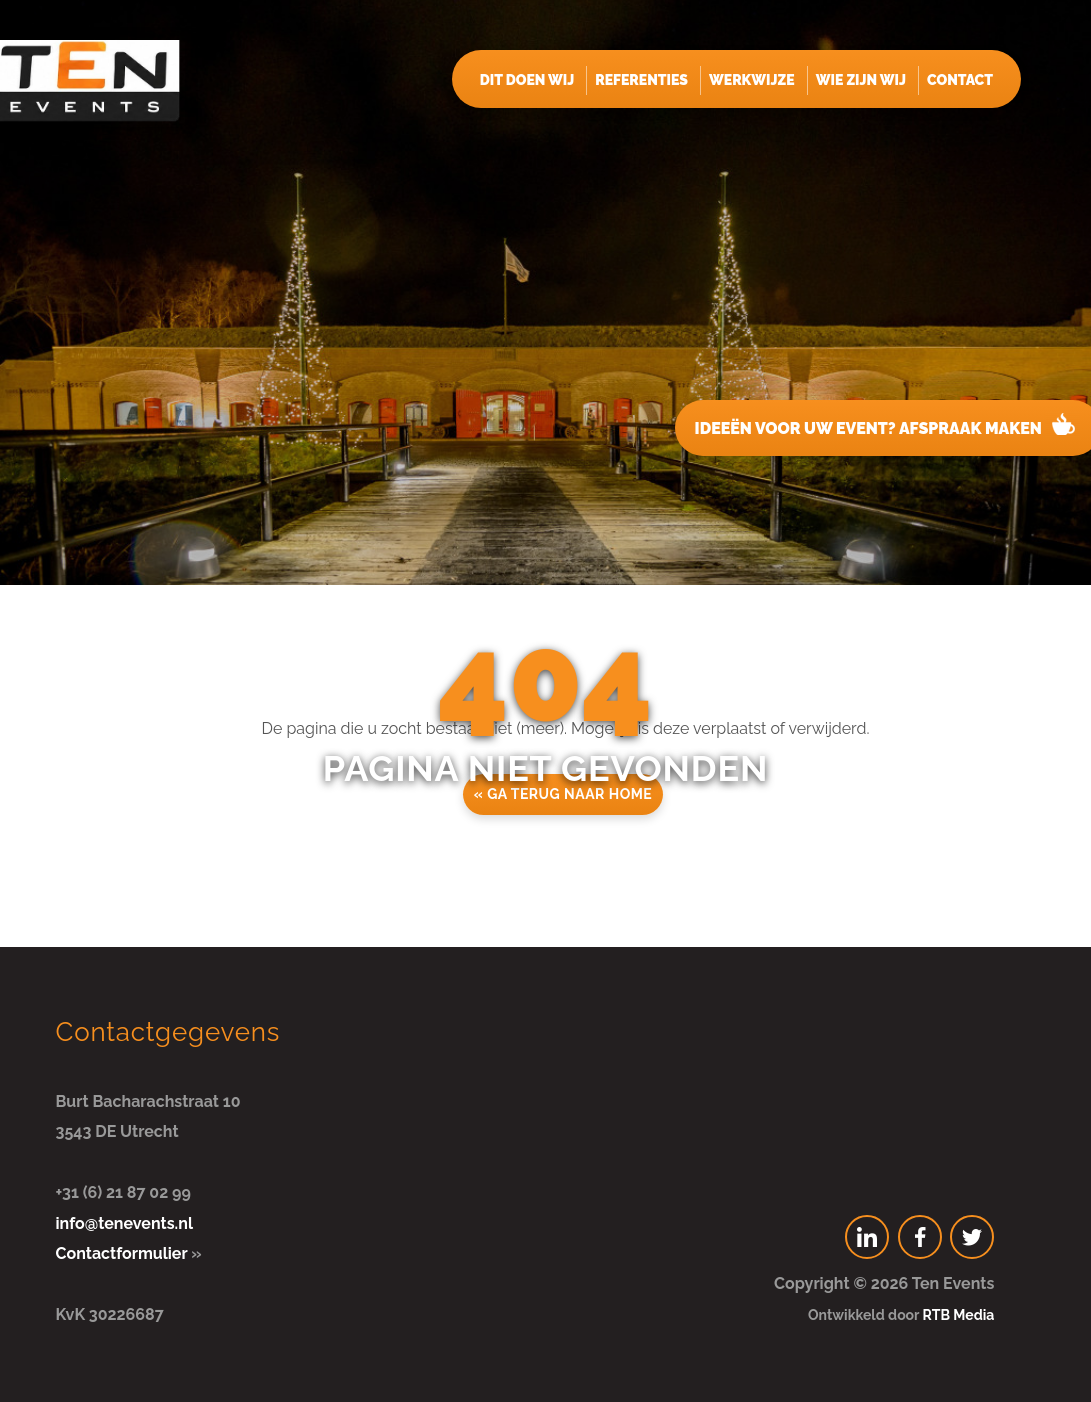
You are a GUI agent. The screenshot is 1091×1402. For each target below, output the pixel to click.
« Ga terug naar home (563, 794)
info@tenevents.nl (124, 1223)
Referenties (641, 80)
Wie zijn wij (861, 80)
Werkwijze (752, 80)
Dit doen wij (527, 80)
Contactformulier (122, 1253)
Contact (960, 80)
